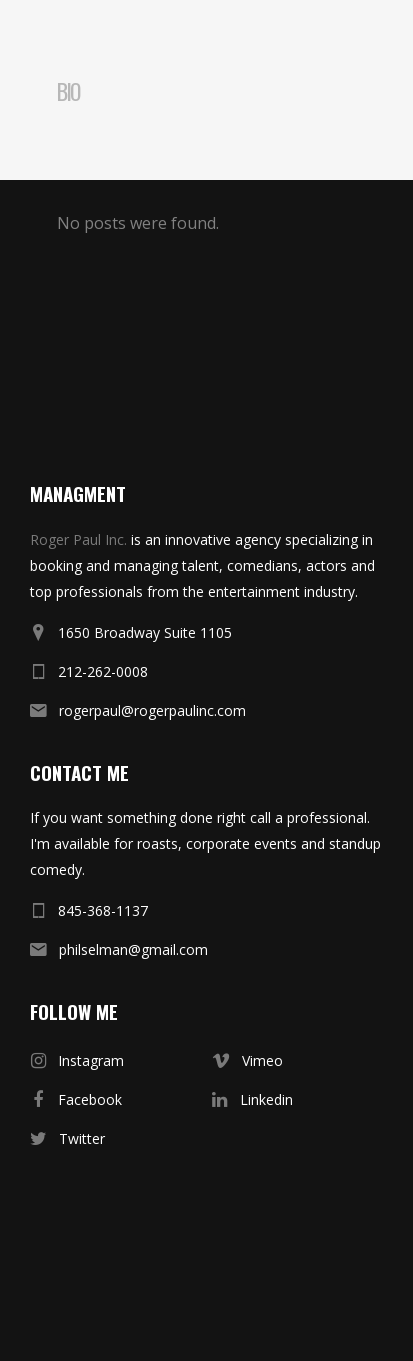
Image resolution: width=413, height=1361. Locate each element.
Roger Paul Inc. (78, 539)
